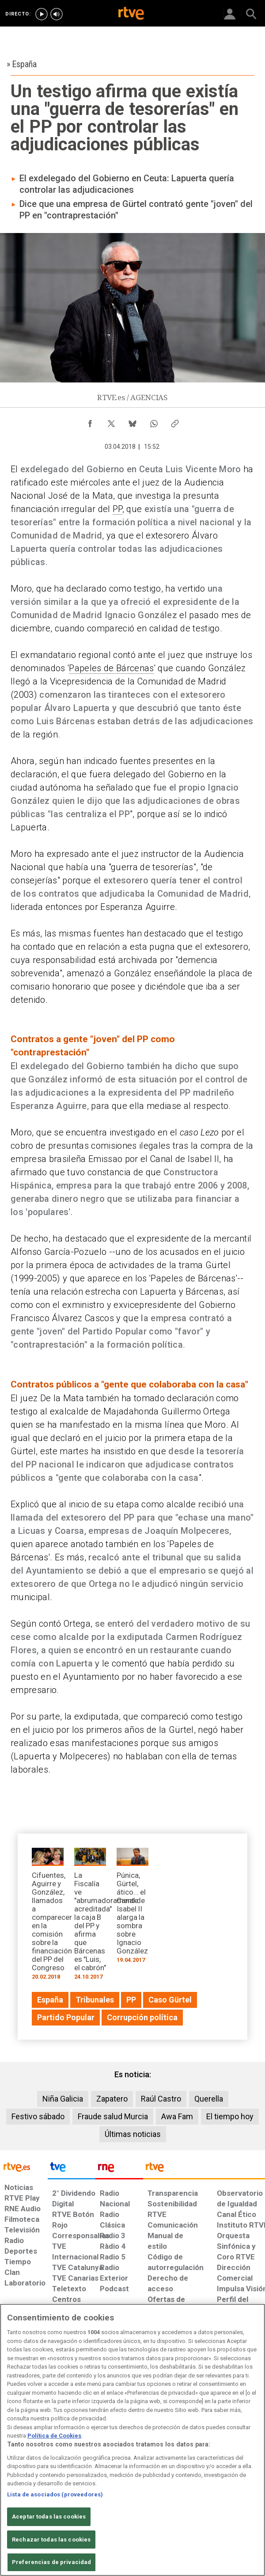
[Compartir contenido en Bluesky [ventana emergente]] (132, 421)
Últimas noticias (133, 2134)
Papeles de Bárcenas (111, 668)
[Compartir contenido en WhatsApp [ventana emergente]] (153, 421)
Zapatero (112, 2098)
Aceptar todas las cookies (49, 2516)
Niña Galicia (62, 2098)
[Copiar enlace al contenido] (175, 421)
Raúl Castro (161, 2098)
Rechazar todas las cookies (51, 2539)
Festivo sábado (37, 2116)
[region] (132, 2440)
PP (117, 509)
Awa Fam (177, 2116)
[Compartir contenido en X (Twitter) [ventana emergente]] (111, 421)
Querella (208, 2098)
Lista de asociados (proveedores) (55, 2494)
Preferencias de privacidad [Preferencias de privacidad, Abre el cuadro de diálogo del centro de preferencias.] (51, 2562)
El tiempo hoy (230, 2116)
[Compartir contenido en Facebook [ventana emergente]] (90, 421)
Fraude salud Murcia (113, 2116)
